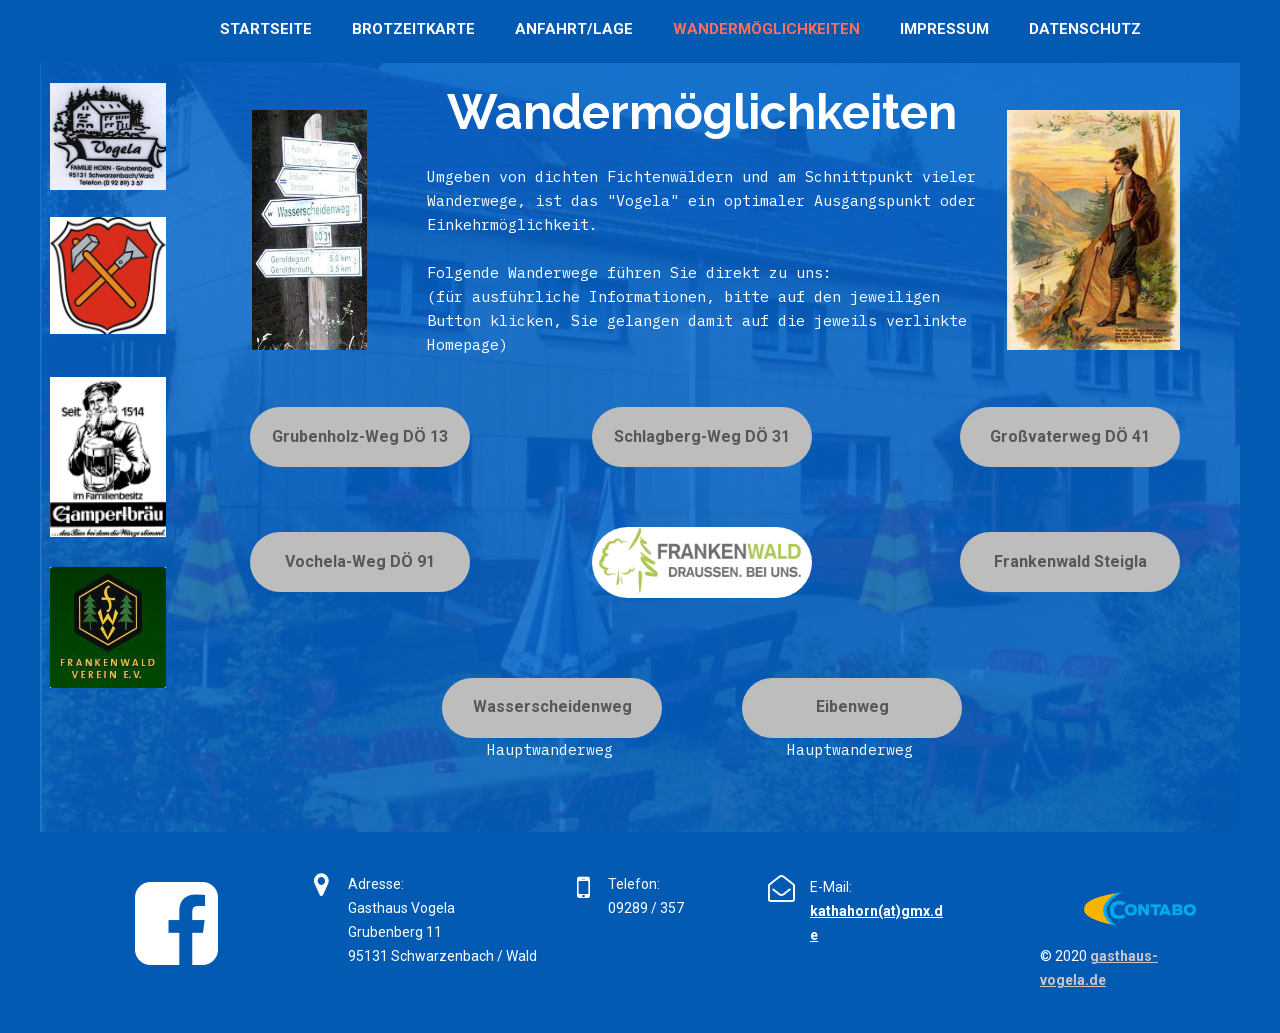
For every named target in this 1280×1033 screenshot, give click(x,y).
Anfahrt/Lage (574, 29)
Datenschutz (1085, 29)
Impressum (944, 29)
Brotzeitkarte (413, 29)
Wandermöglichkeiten (766, 29)
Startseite (266, 29)
